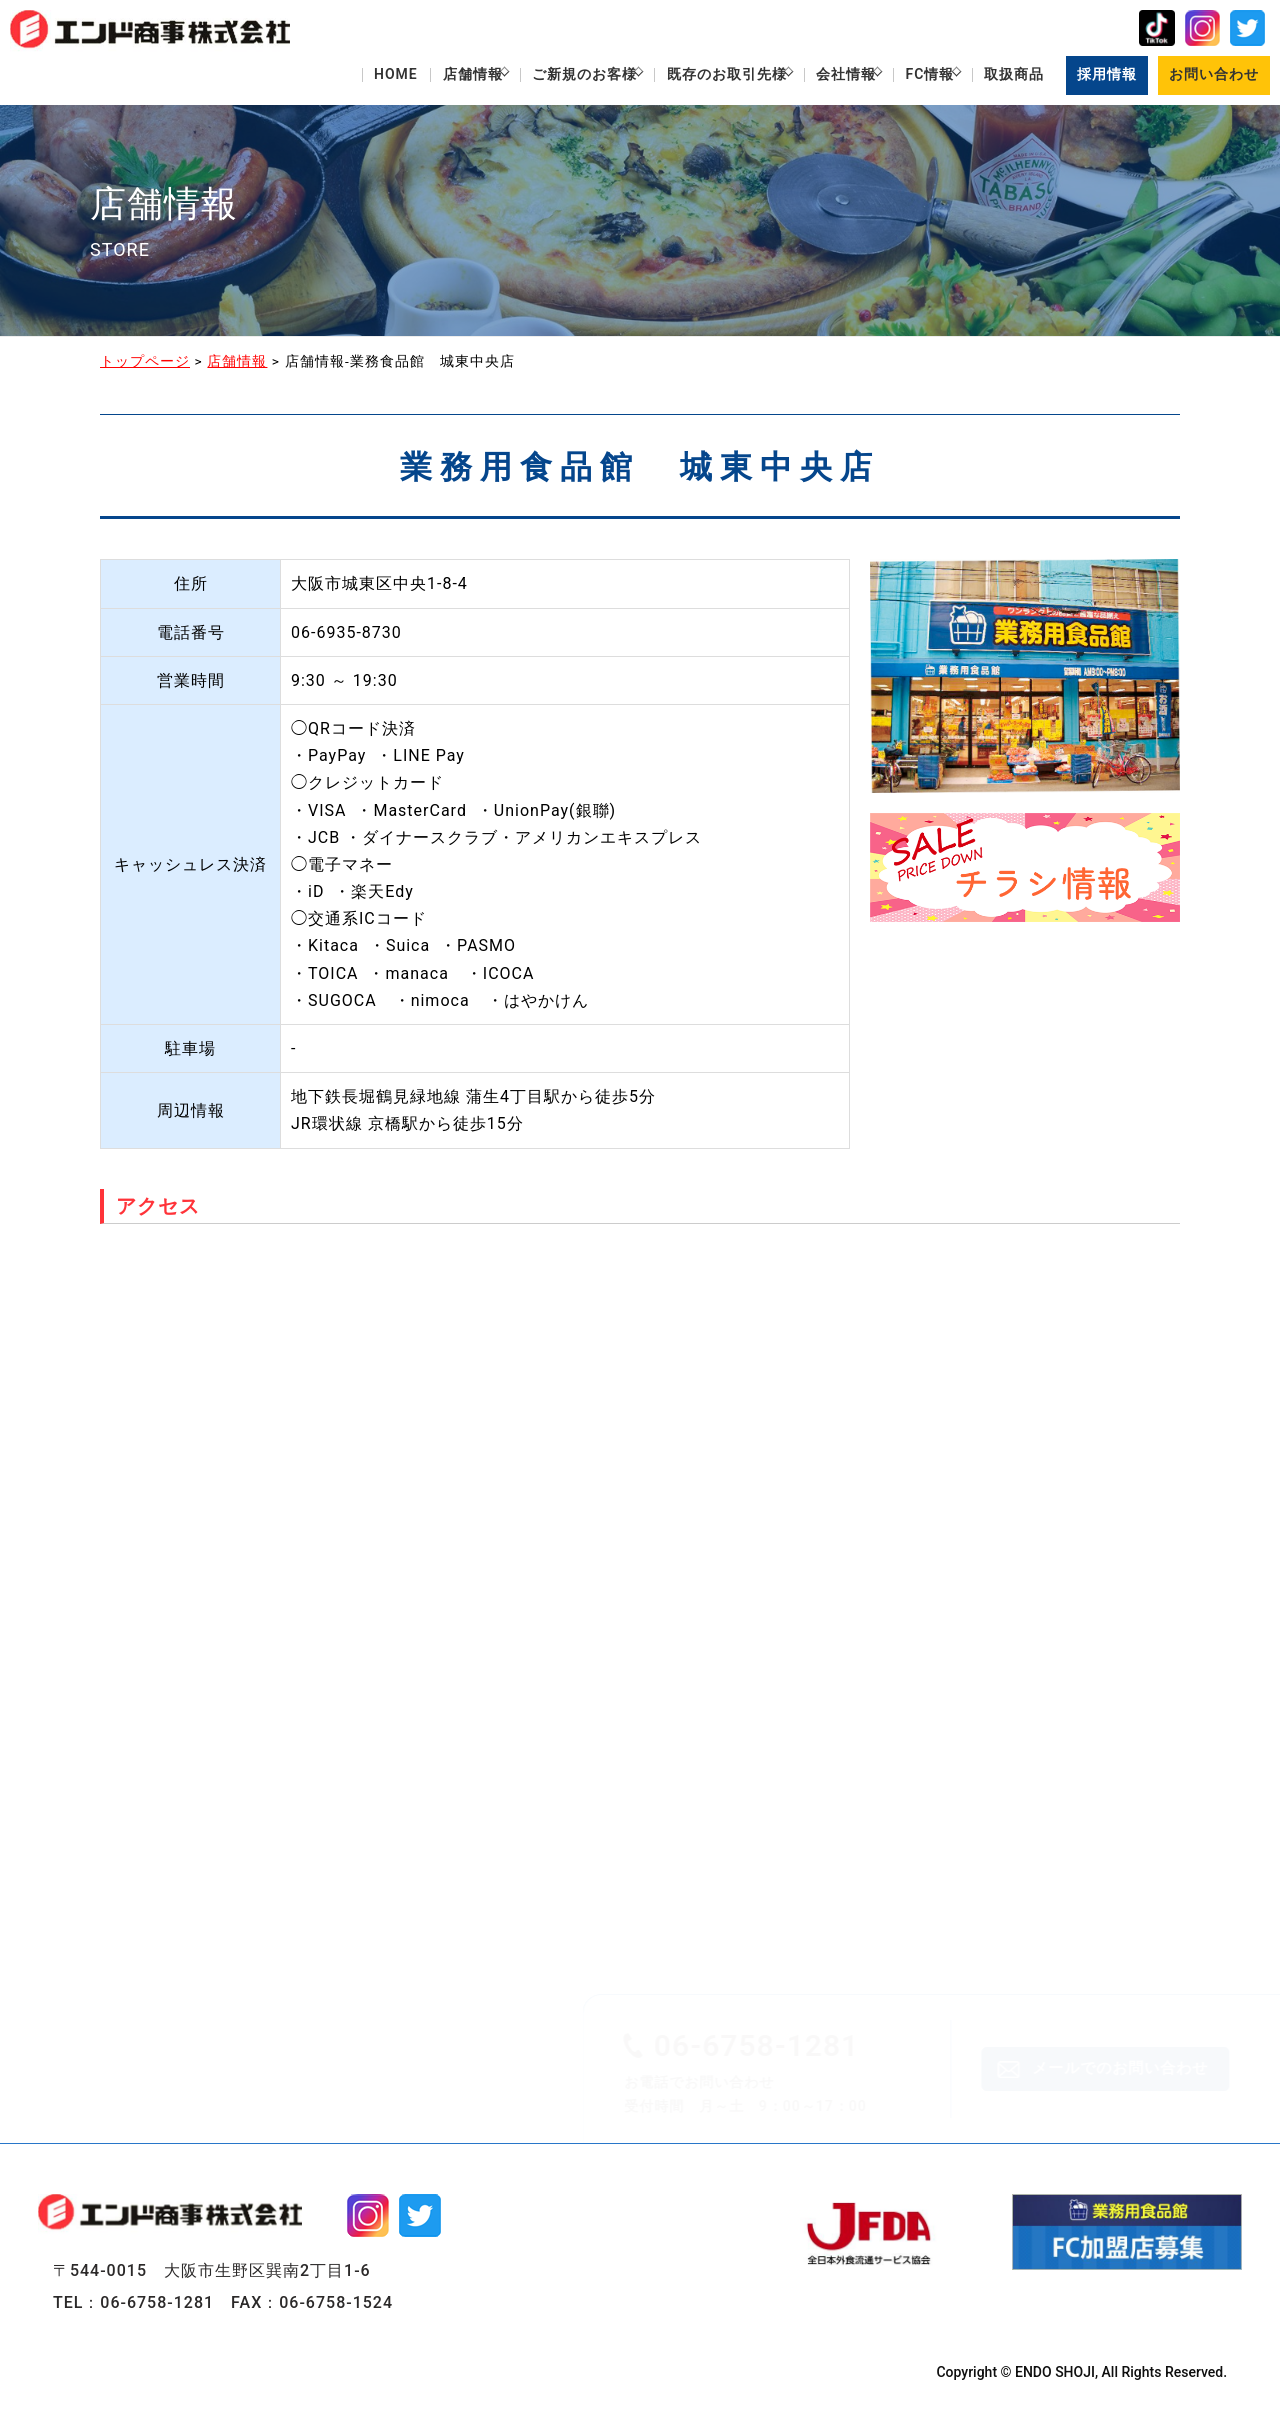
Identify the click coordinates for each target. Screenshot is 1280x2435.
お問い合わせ (1213, 77)
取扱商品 (1007, 77)
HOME (331, 77)
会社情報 (818, 77)
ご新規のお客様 (535, 77)
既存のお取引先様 (688, 77)
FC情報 (912, 77)
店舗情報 (413, 77)
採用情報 (1104, 77)
